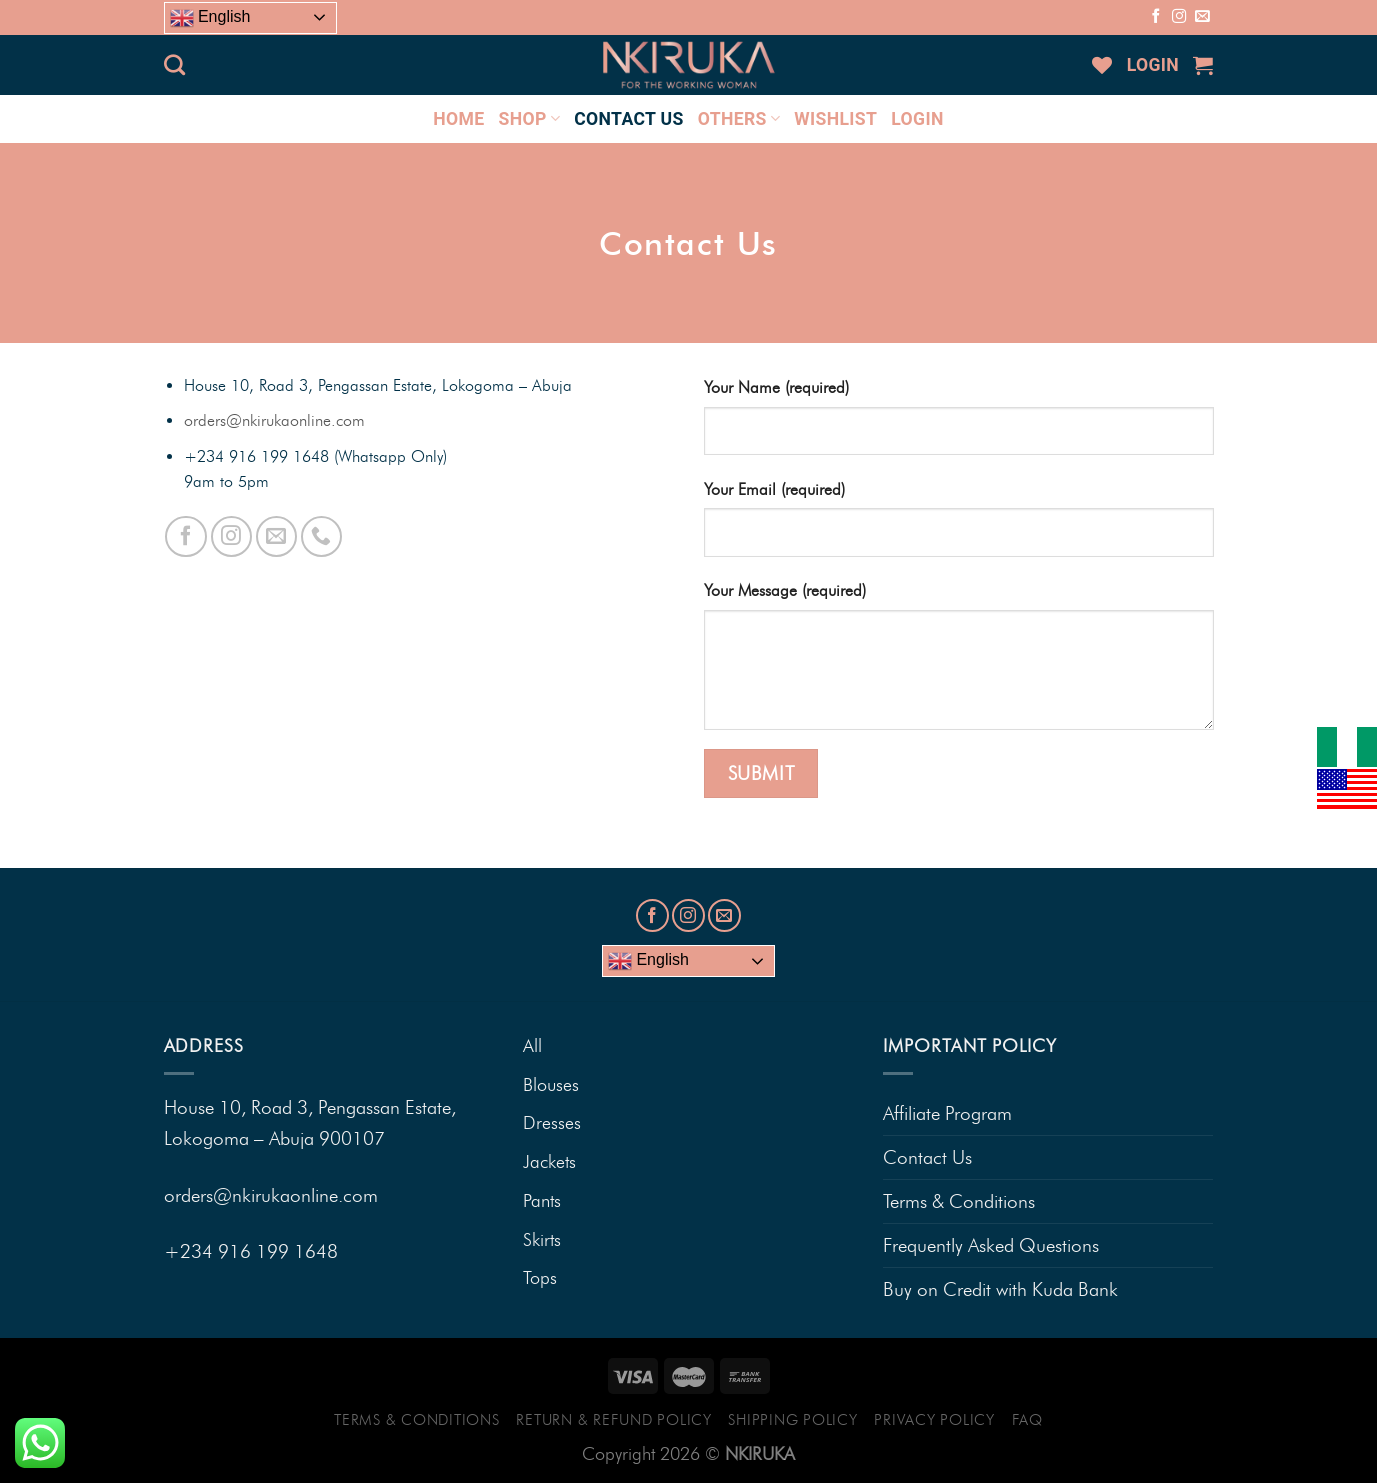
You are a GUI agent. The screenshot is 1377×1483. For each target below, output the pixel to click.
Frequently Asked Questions (991, 1245)
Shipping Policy (792, 1420)
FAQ (1027, 1420)
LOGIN (1153, 65)
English (210, 18)
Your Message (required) (785, 590)
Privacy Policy (934, 1420)
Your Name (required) (776, 387)
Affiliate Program (947, 1113)
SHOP (530, 119)
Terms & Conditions (959, 1201)
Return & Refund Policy (613, 1420)
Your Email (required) (774, 489)
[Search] (174, 64)
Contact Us (927, 1157)
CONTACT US (629, 119)
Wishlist (835, 119)
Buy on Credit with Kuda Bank (1000, 1289)
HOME (458, 119)
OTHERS (739, 119)
